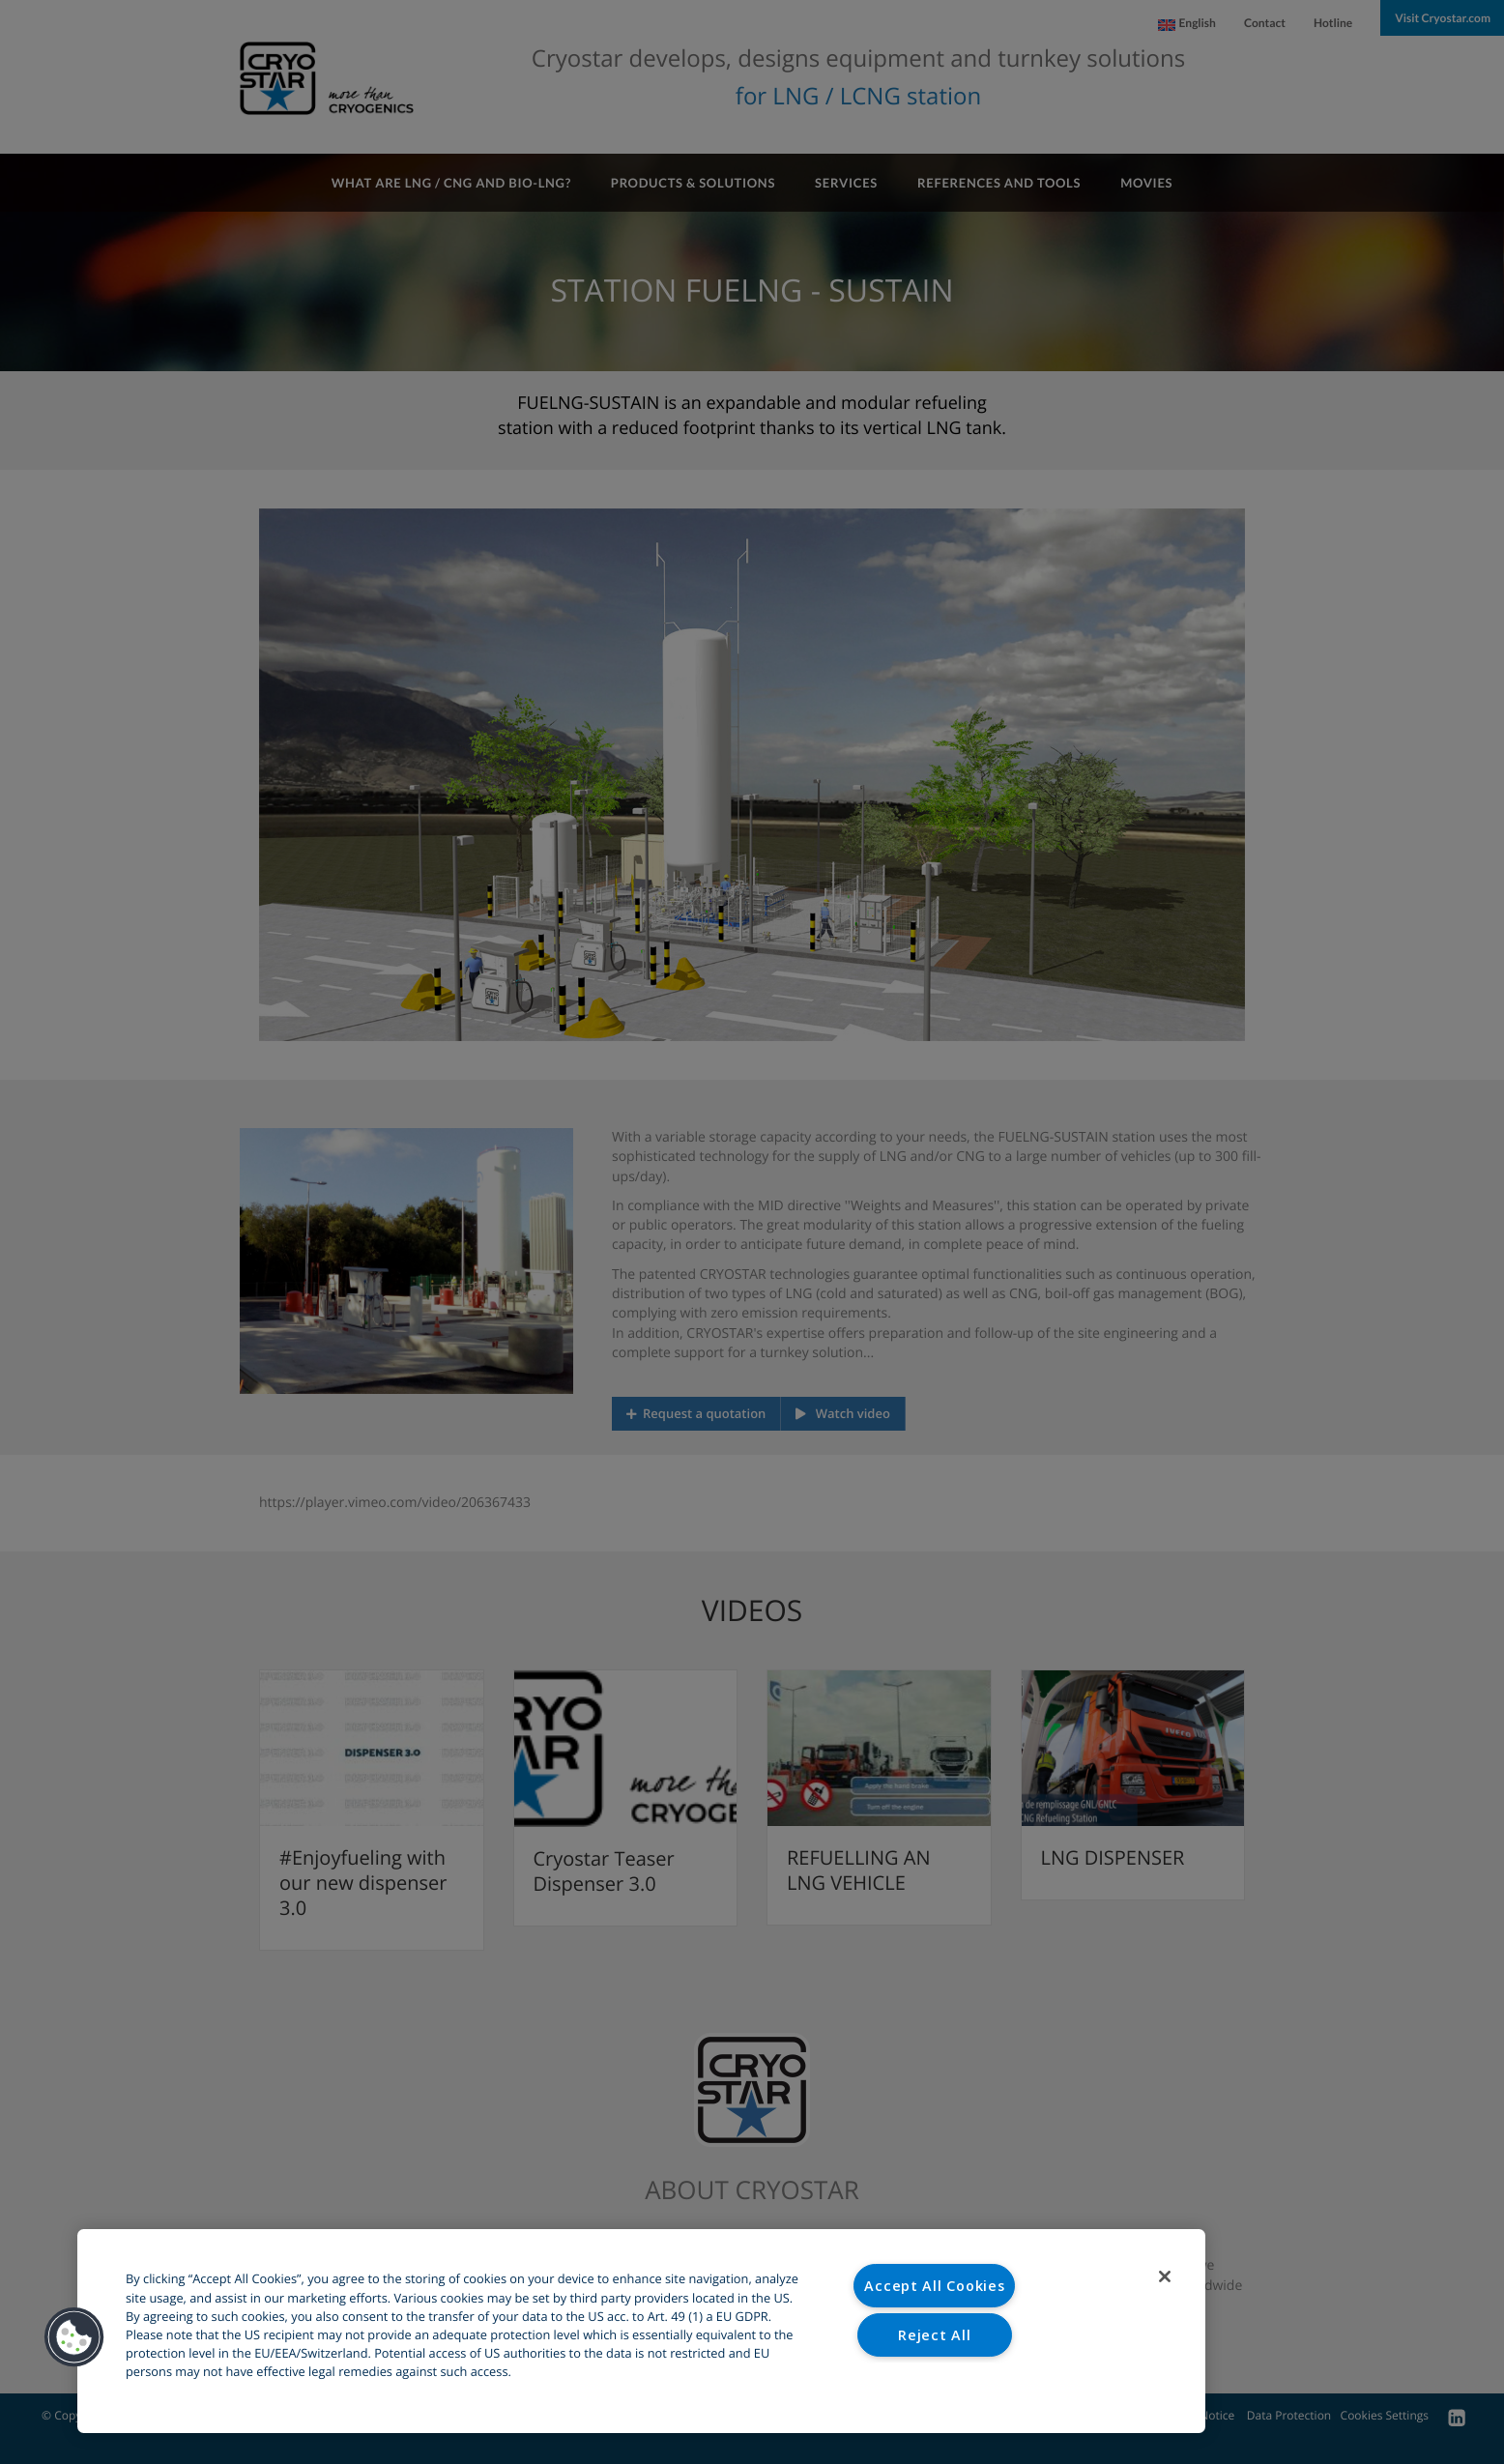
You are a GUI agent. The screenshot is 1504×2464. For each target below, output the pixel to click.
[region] (641, 2331)
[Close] (1164, 2276)
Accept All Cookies (934, 2285)
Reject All (934, 2335)
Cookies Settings (935, 2383)
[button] (74, 2337)
